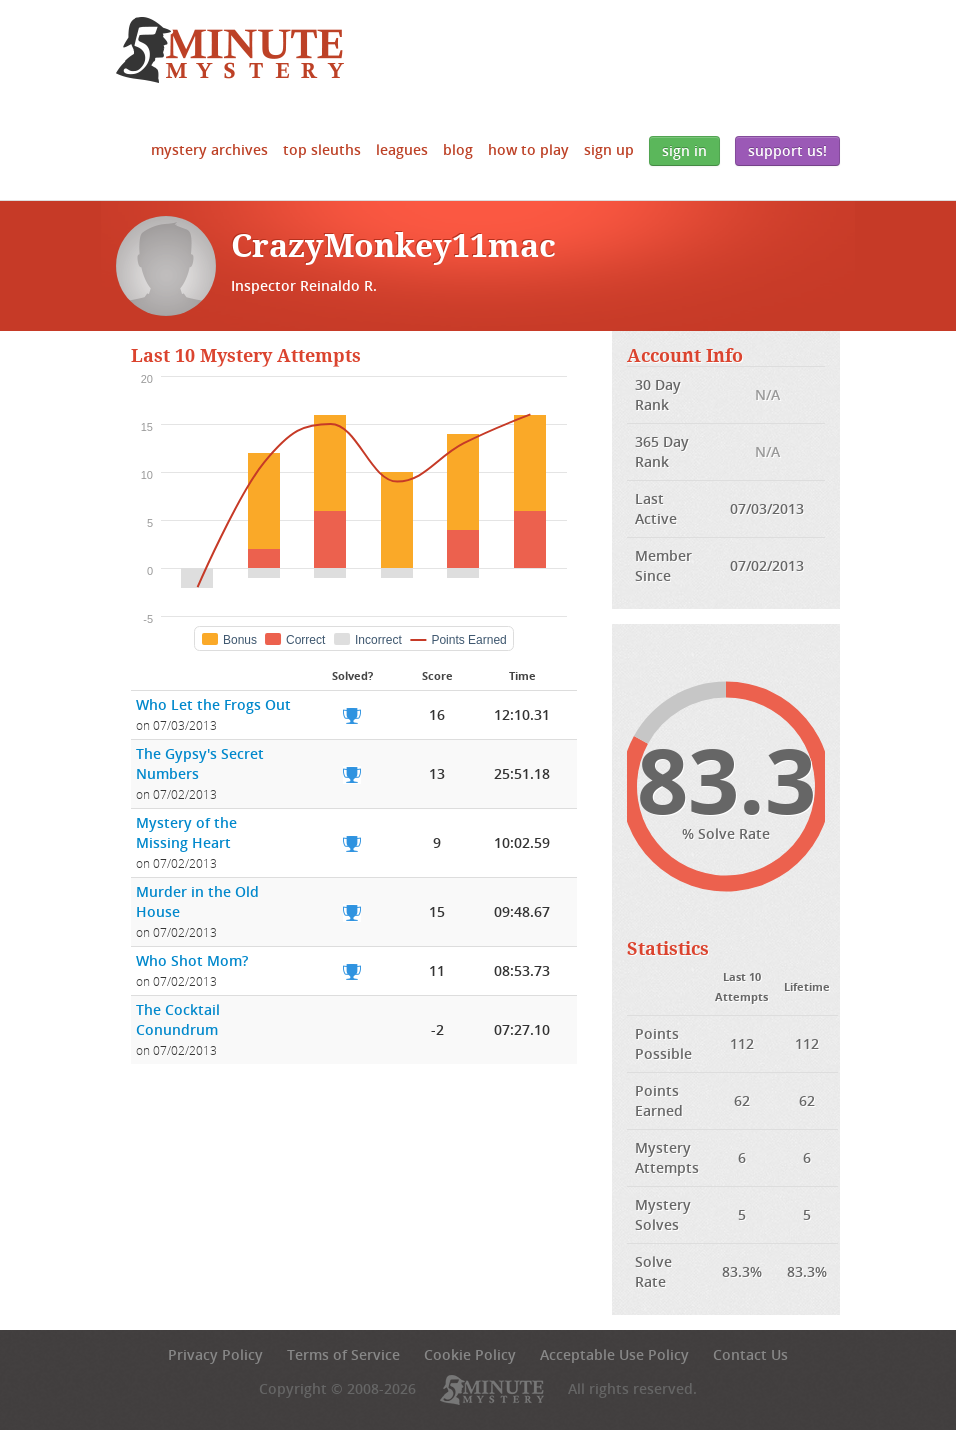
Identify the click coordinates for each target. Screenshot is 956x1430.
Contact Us (750, 1354)
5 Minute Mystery (230, 50)
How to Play (528, 149)
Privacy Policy (215, 1354)
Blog (458, 149)
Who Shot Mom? (192, 960)
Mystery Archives (209, 149)
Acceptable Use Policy (614, 1354)
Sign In (684, 150)
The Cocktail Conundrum (178, 1019)
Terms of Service (343, 1354)
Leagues (402, 149)
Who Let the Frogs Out (213, 704)
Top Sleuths (322, 149)
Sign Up (609, 149)
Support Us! (787, 150)
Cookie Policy (470, 1354)
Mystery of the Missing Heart (186, 832)
